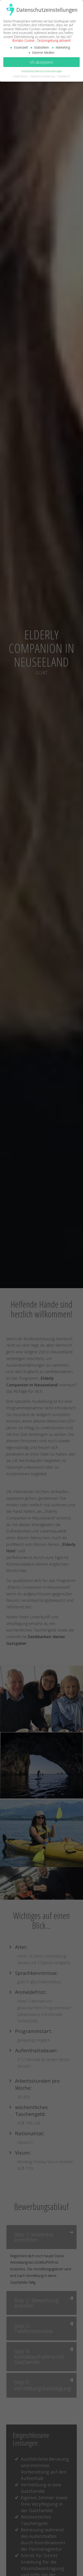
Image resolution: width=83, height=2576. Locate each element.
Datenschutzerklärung (43, 76)
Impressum (64, 76)
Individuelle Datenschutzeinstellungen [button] (41, 71)
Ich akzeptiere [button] (41, 62)
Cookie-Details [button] (20, 76)
